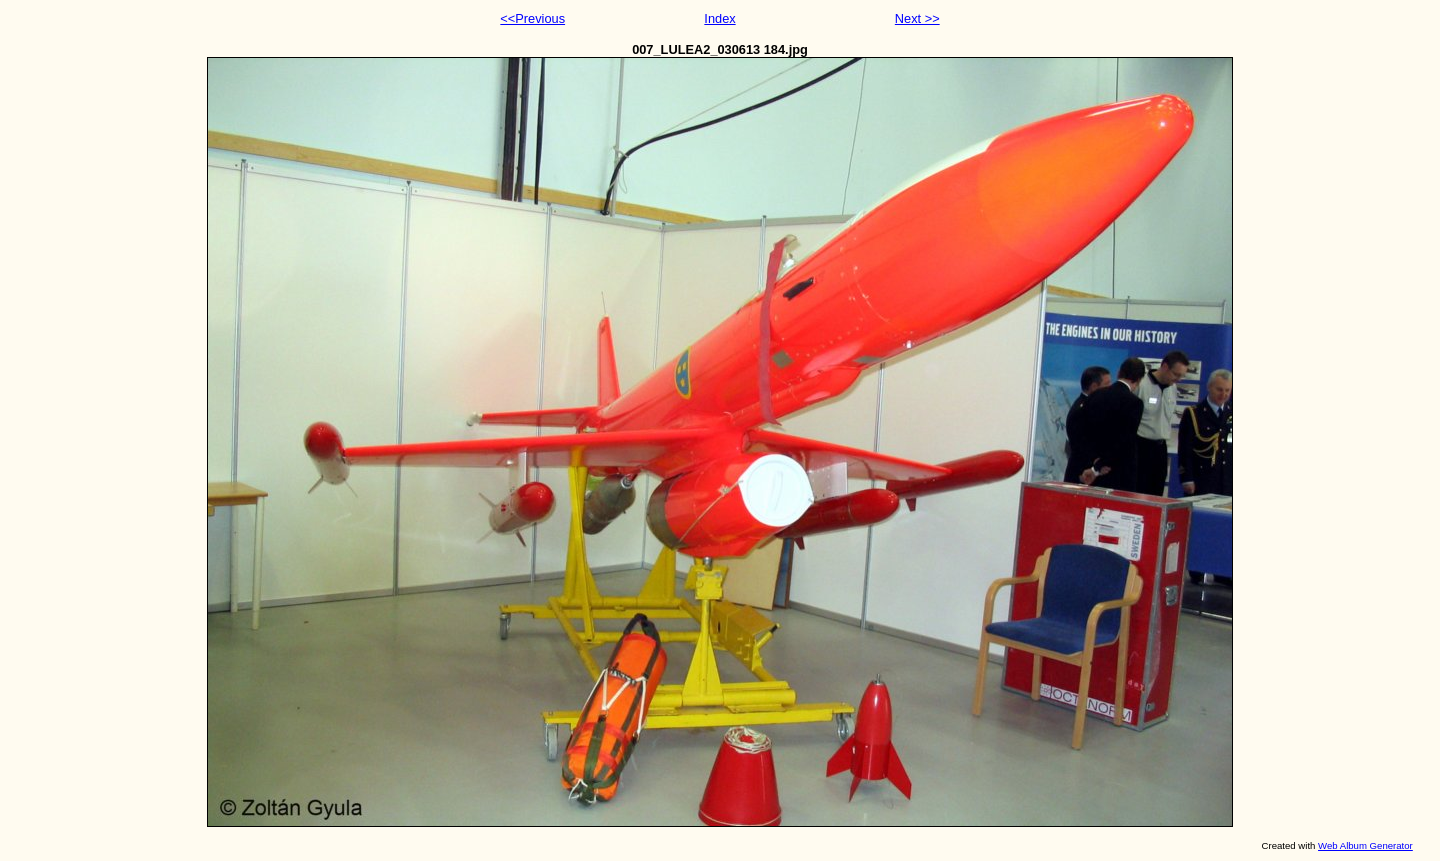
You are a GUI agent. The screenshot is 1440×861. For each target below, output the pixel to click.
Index (719, 18)
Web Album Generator (1365, 845)
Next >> (917, 18)
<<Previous (532, 18)
